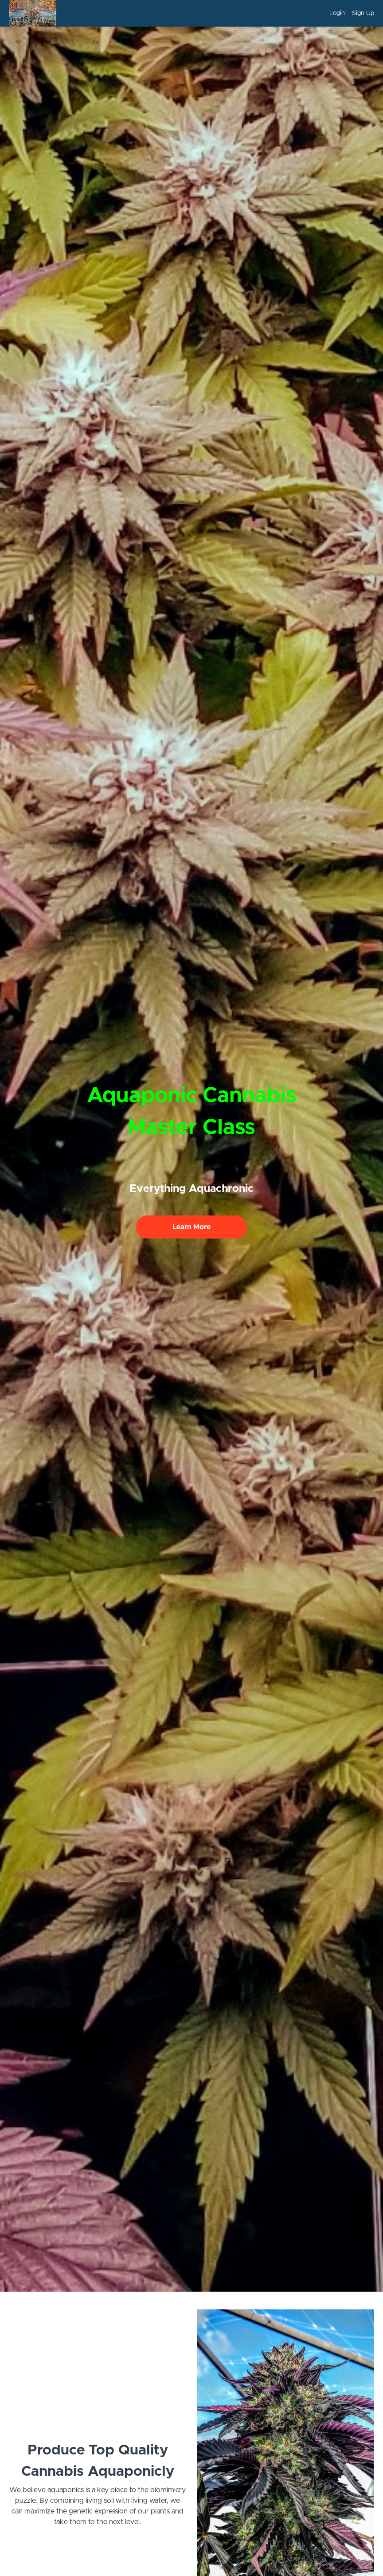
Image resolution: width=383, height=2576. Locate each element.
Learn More (191, 1227)
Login (337, 13)
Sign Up (363, 13)
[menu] (348, 13)
